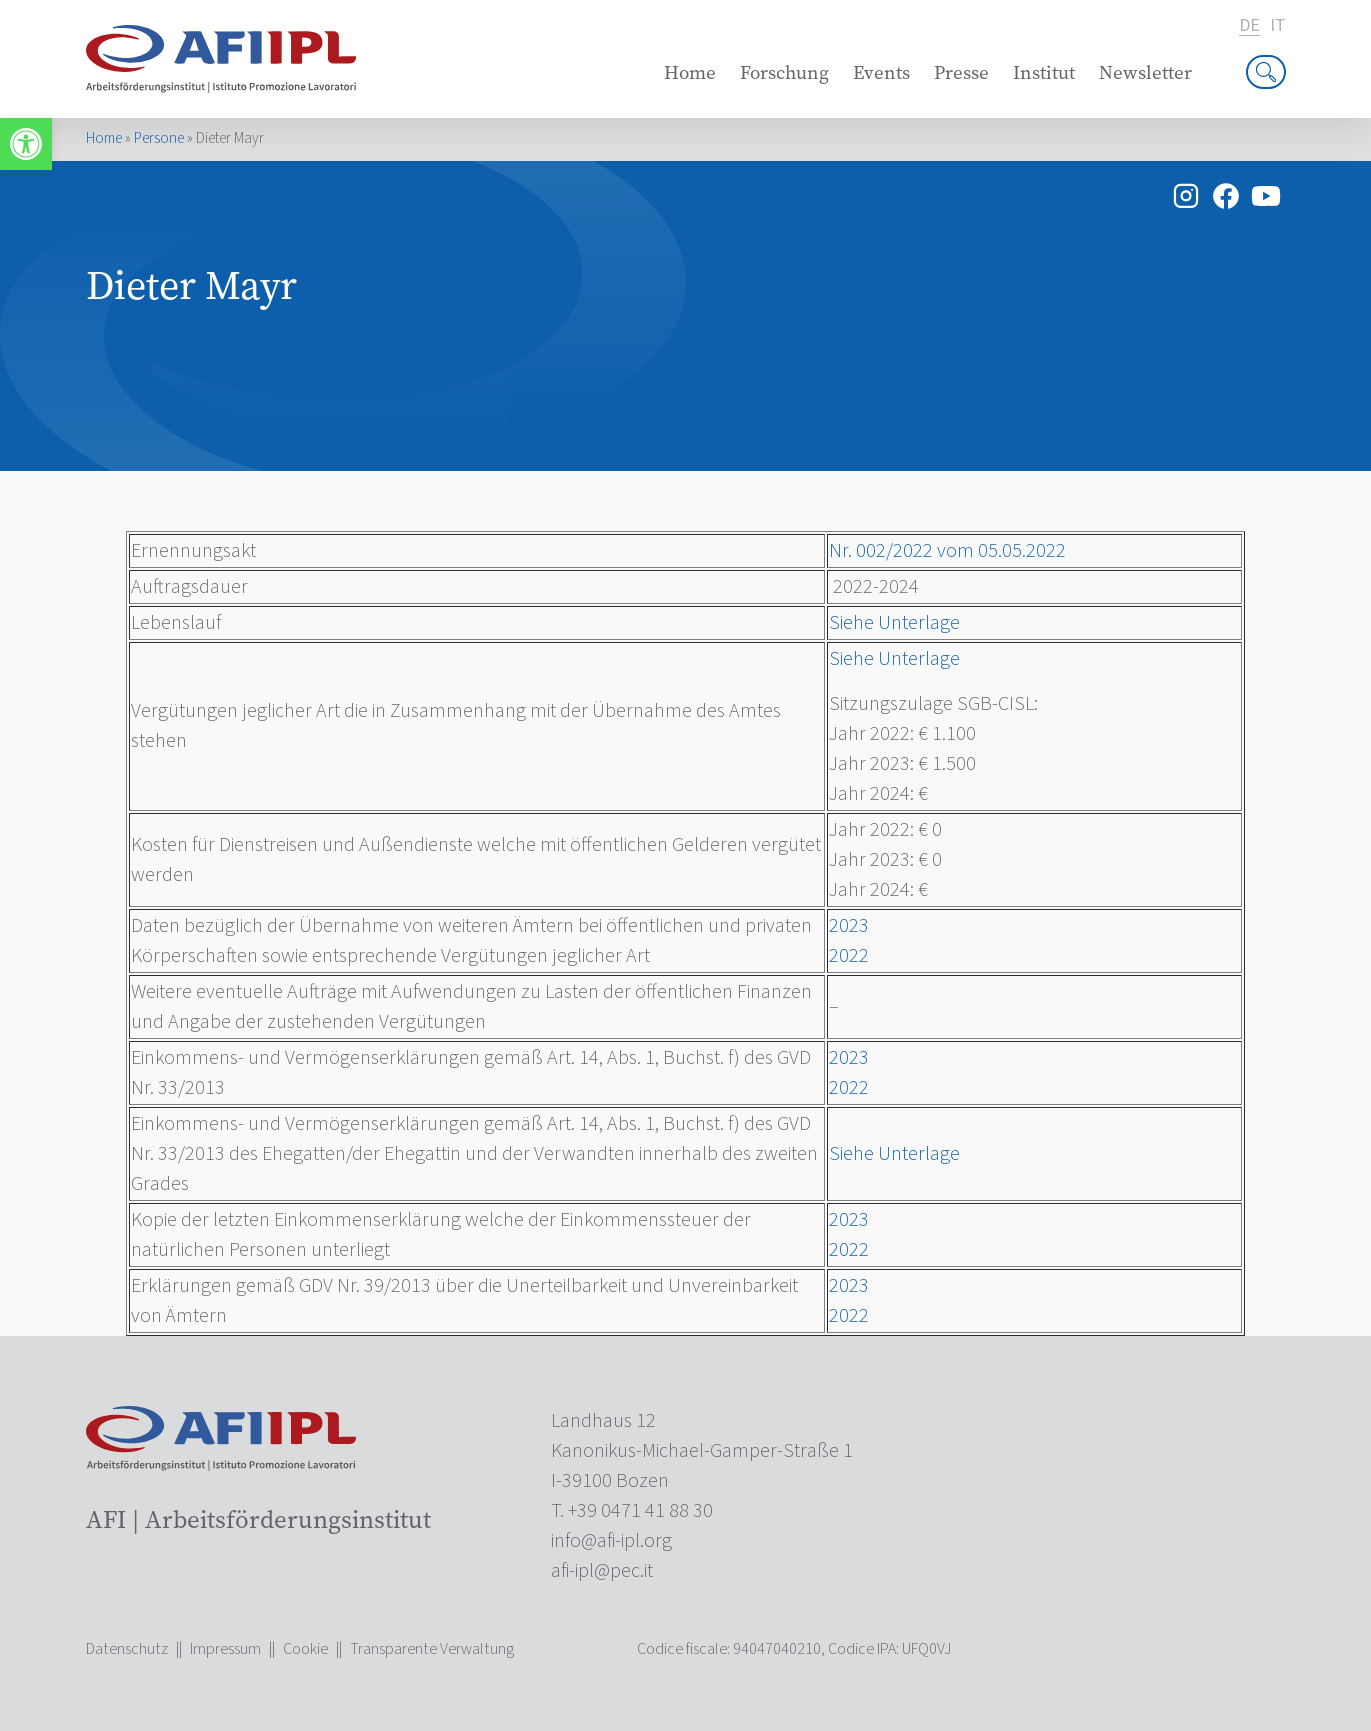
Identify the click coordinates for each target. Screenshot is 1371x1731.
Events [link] (881, 72)
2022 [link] (849, 956)
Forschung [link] (784, 72)
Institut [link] (1044, 72)
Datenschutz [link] (127, 1649)
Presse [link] (961, 72)
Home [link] (690, 72)
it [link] (1278, 26)
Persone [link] (159, 138)
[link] (26, 144)
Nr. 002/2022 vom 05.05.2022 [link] (947, 551)
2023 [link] (849, 926)
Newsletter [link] (1145, 72)
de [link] (1249, 26)
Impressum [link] (225, 1649)
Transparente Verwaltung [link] (432, 1649)
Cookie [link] (305, 1649)
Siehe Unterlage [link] (894, 623)
